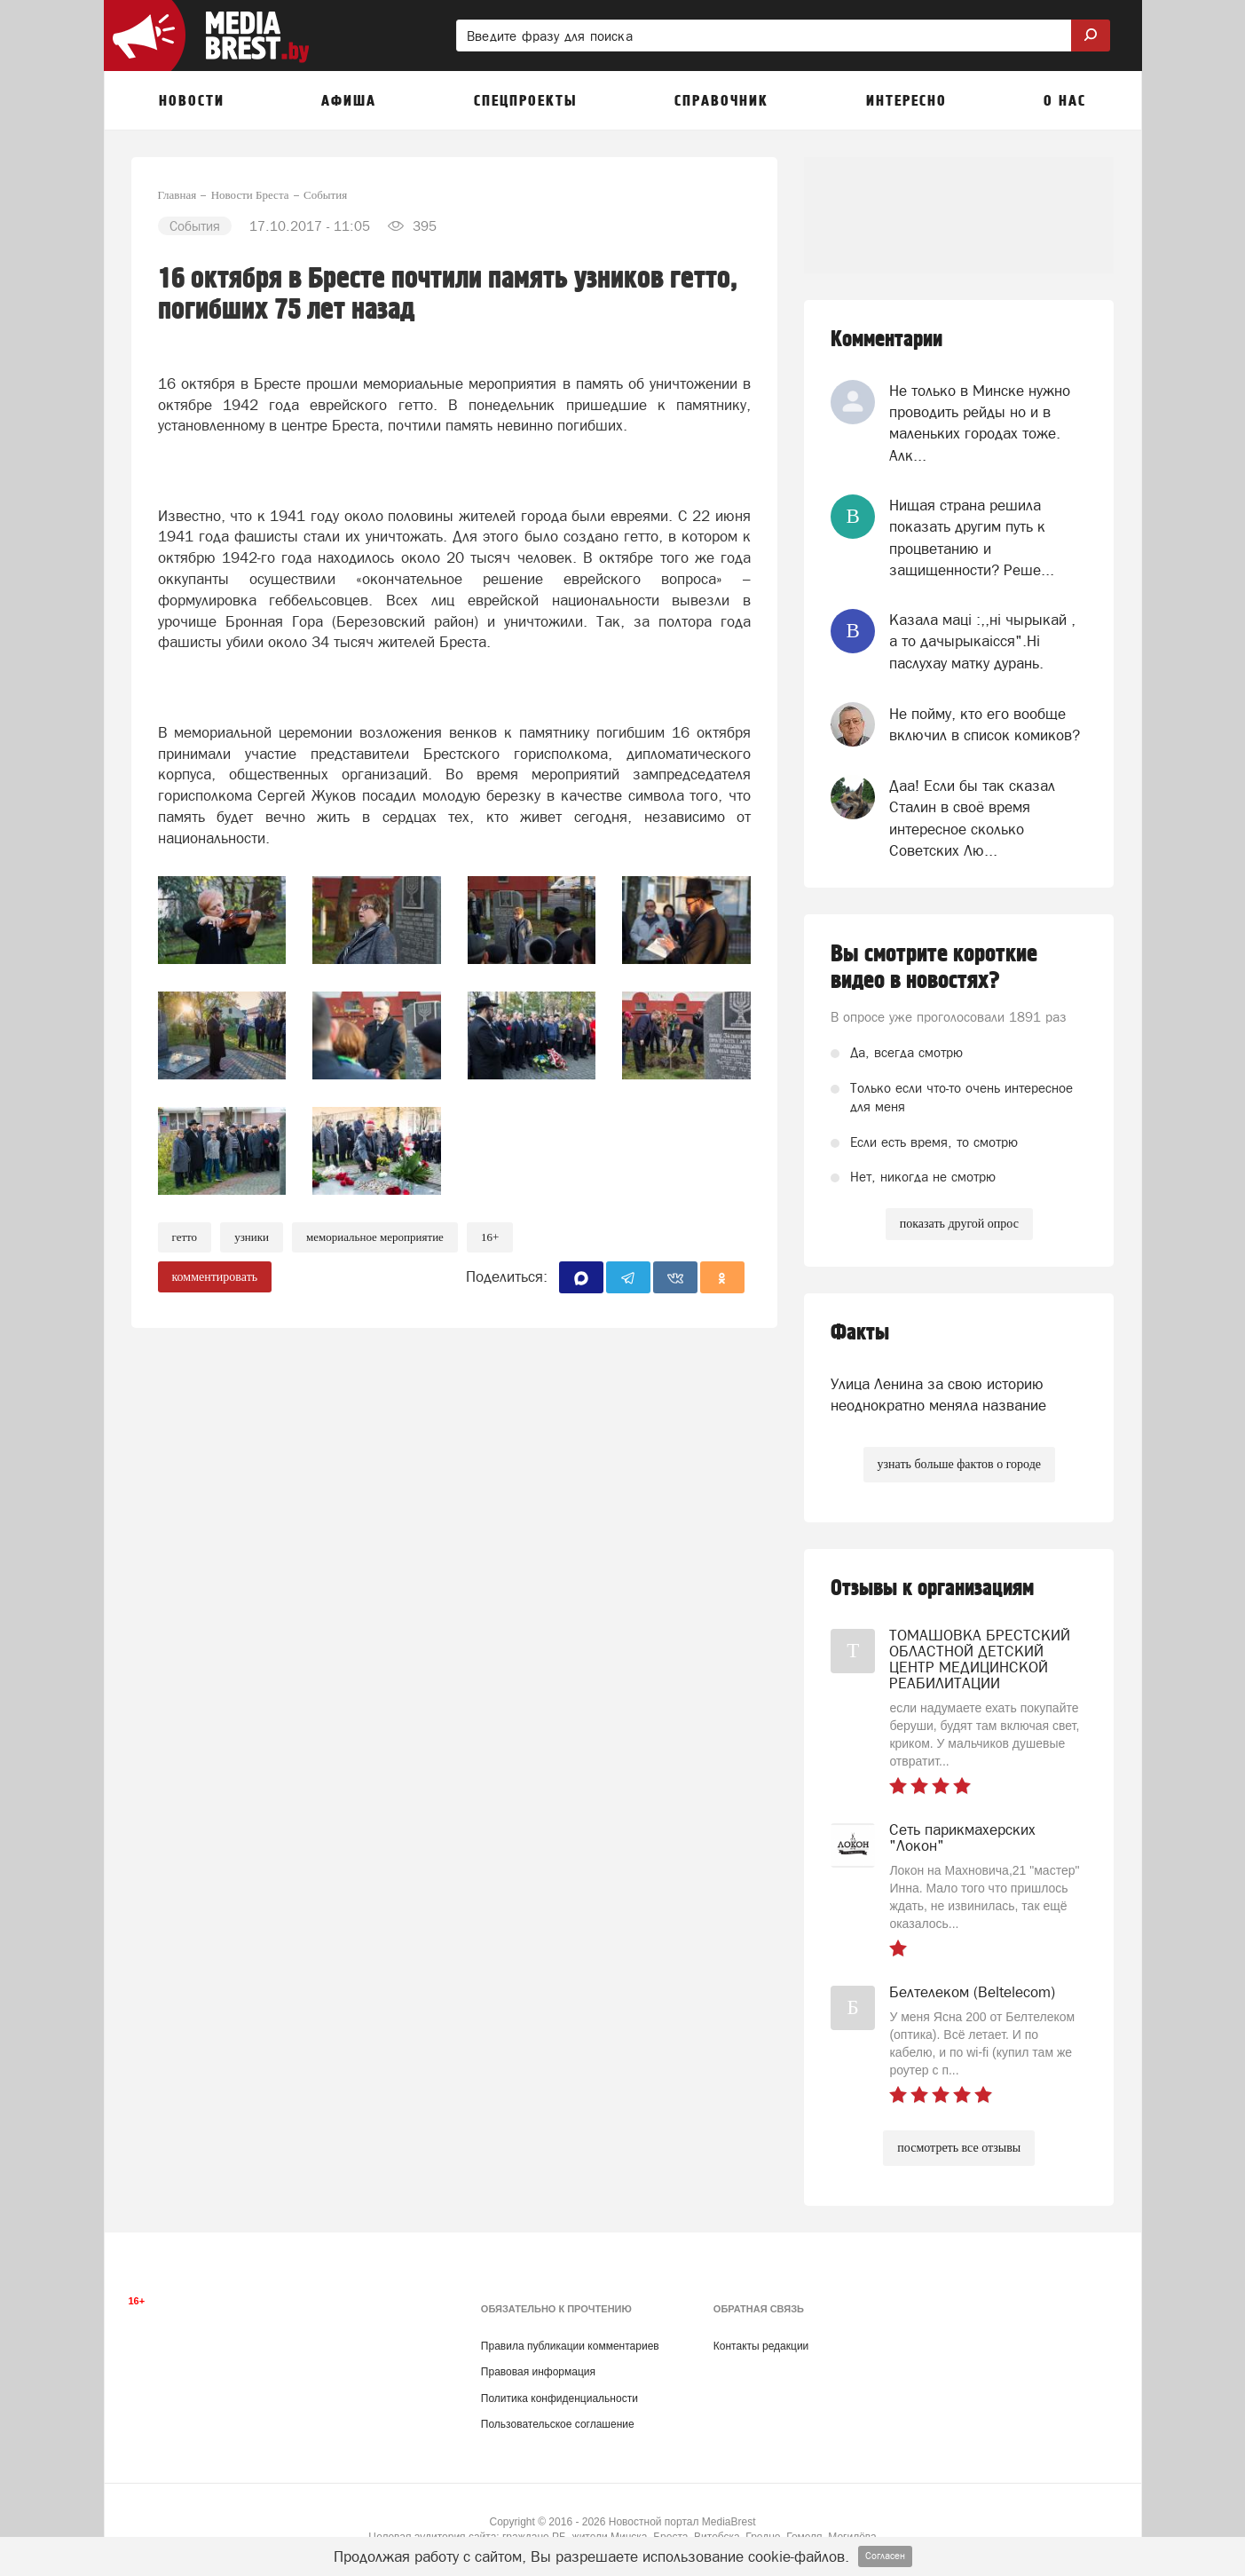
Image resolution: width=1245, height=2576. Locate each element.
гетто (185, 1237)
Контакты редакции (760, 2346)
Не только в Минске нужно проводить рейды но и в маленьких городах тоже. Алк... (979, 423)
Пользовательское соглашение (557, 2424)
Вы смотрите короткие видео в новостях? (934, 967)
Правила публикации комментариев (570, 2346)
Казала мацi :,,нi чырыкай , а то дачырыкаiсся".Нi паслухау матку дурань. (982, 641)
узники (251, 1237)
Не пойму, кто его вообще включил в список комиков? (984, 724)
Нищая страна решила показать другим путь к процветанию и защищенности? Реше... (971, 537)
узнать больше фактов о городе (959, 1464)
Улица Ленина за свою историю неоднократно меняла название (938, 1394)
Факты (860, 1333)
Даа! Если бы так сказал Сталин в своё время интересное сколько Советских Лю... (972, 818)
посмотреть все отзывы (958, 2147)
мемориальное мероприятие (375, 1237)
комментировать (215, 1277)
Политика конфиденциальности (559, 2398)
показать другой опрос (959, 1223)
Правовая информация (538, 2372)
